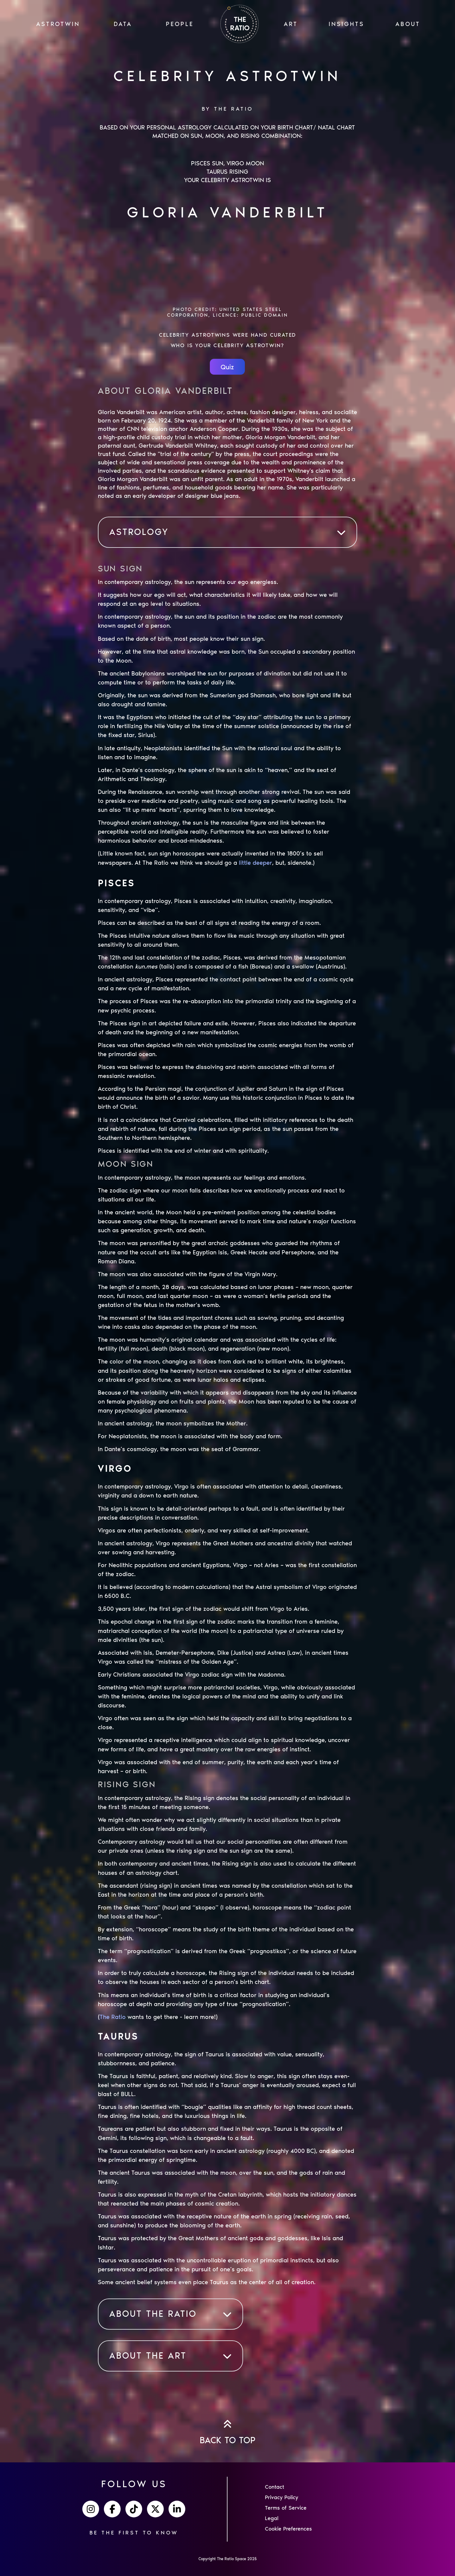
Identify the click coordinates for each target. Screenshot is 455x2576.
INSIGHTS (346, 24)
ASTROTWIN (58, 24)
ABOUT (407, 24)
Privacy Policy (281, 2497)
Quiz (227, 367)
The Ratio (113, 2016)
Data (123, 24)
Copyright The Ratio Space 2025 (227, 2559)
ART (291, 24)
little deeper (255, 862)
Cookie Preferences (288, 2528)
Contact (274, 2487)
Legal (271, 2518)
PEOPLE (180, 24)
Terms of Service (286, 2508)
